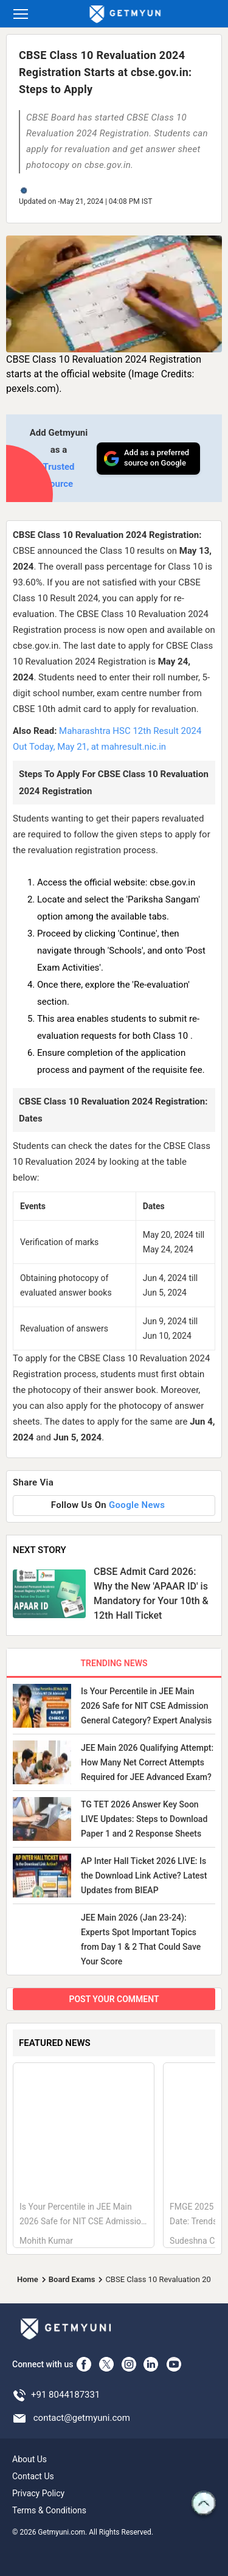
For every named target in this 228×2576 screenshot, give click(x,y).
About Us (29, 2459)
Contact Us (33, 2476)
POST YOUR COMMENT (114, 1999)
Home (27, 2279)
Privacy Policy (38, 2493)
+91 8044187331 (65, 2394)
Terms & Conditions (49, 2510)
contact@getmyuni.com (81, 2417)
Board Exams (72, 2279)
